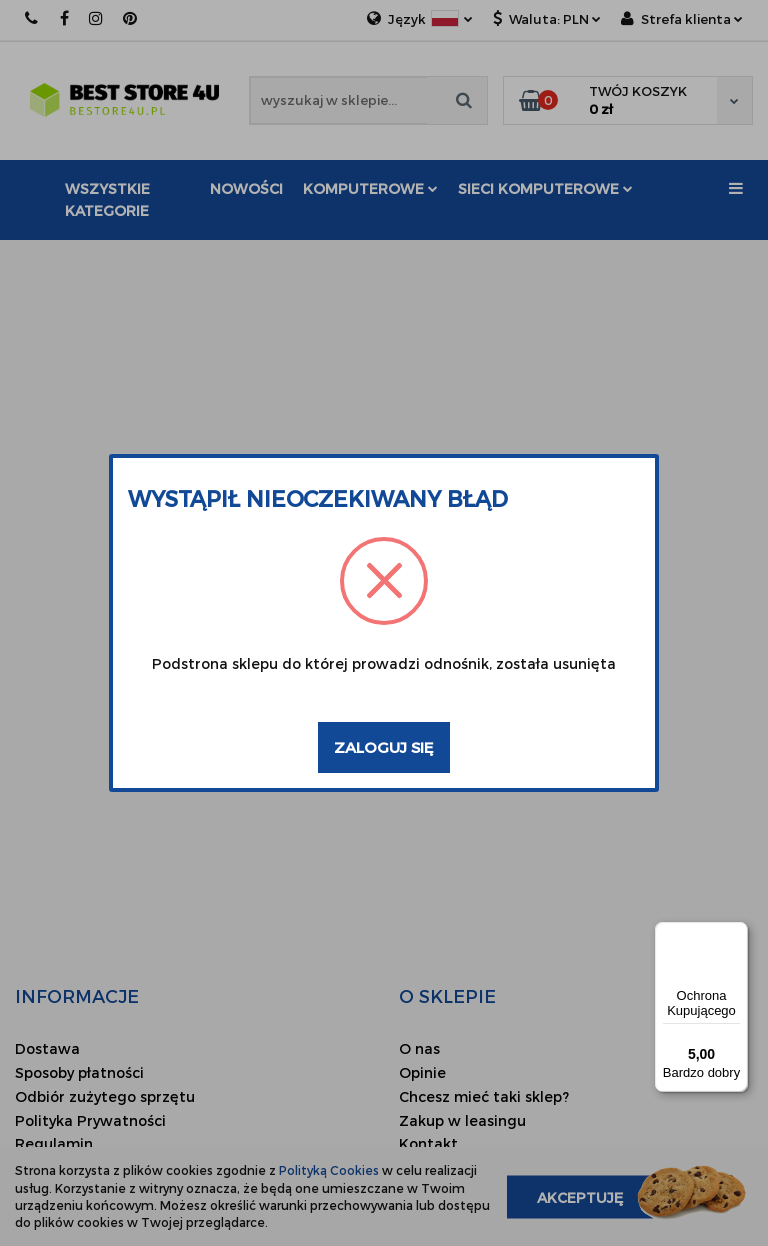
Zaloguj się (384, 747)
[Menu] (736, 934)
